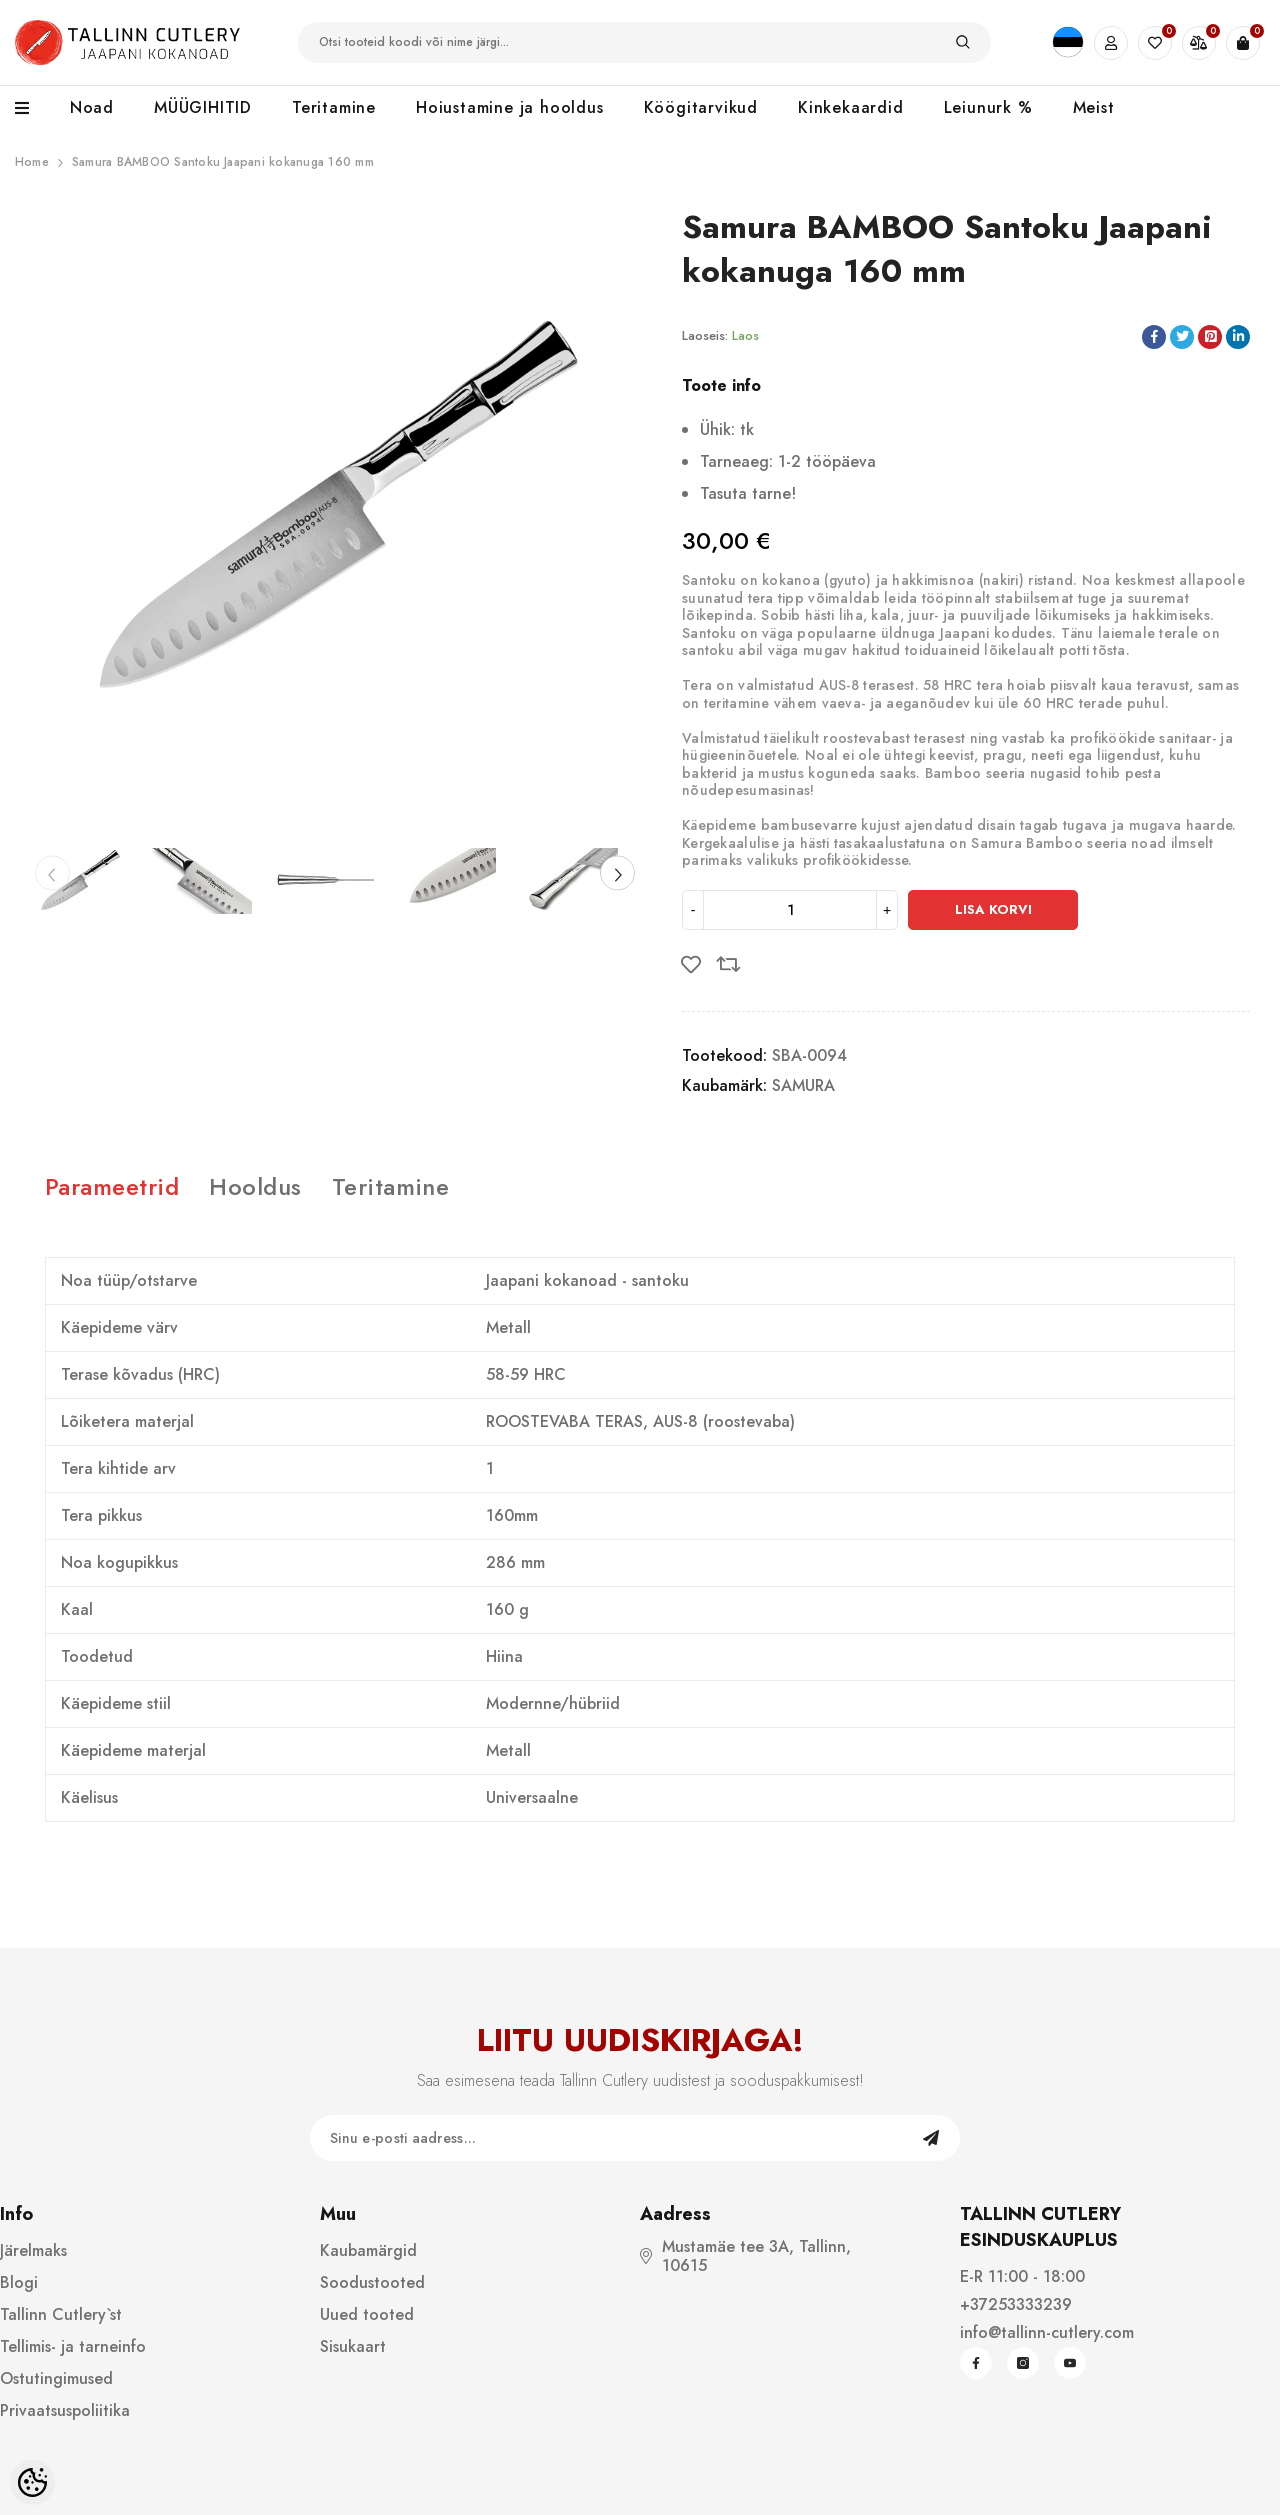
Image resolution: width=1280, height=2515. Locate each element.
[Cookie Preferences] (32, 2482)
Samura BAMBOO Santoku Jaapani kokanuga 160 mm (223, 162)
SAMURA (803, 1085)
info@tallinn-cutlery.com (1047, 2332)
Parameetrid (112, 1186)
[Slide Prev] (52, 873)
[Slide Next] (617, 873)
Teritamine (391, 1186)
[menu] (32, 109)
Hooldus (255, 1186)
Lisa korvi (993, 909)
